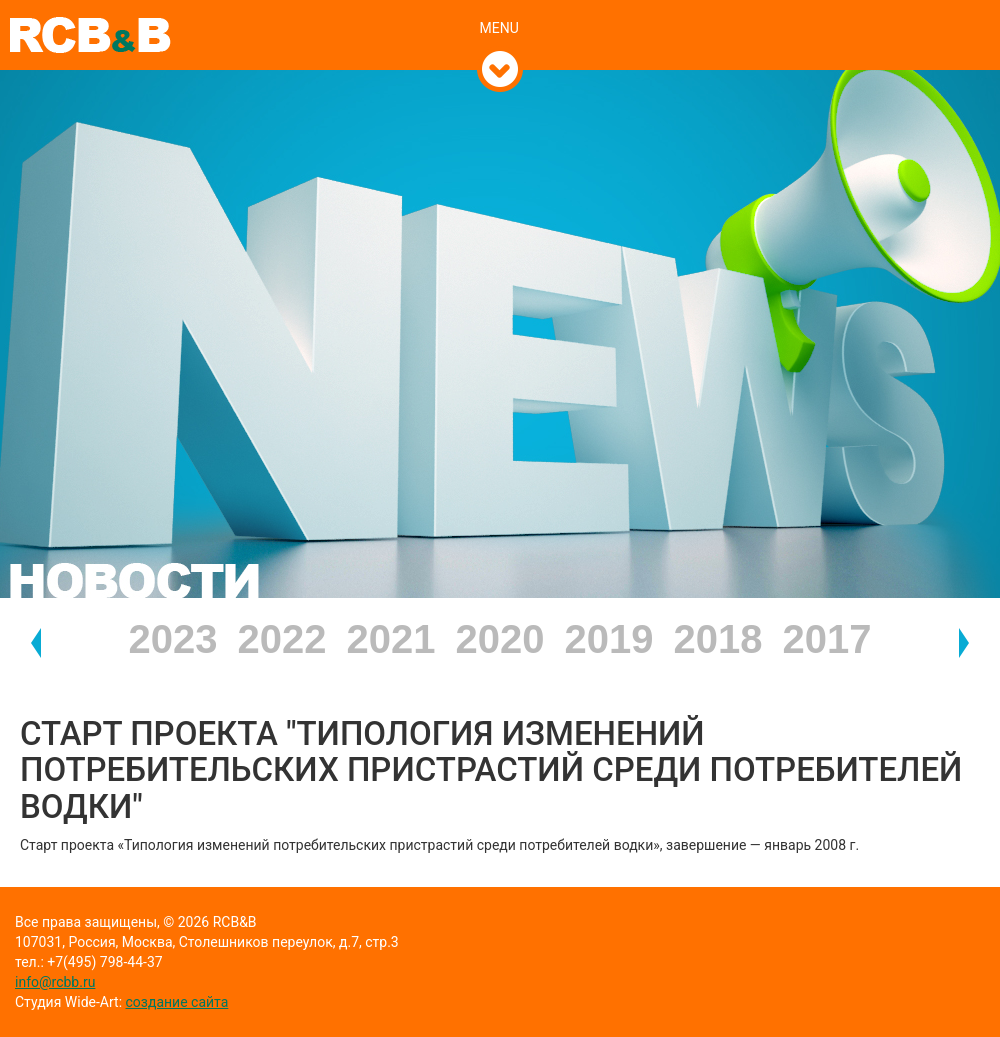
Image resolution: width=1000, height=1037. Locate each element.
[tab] (500, 7)
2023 (173, 639)
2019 (609, 639)
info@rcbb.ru (55, 982)
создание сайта (177, 1002)
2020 (500, 639)
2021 (391, 639)
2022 (282, 639)
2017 (827, 639)
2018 (718, 639)
